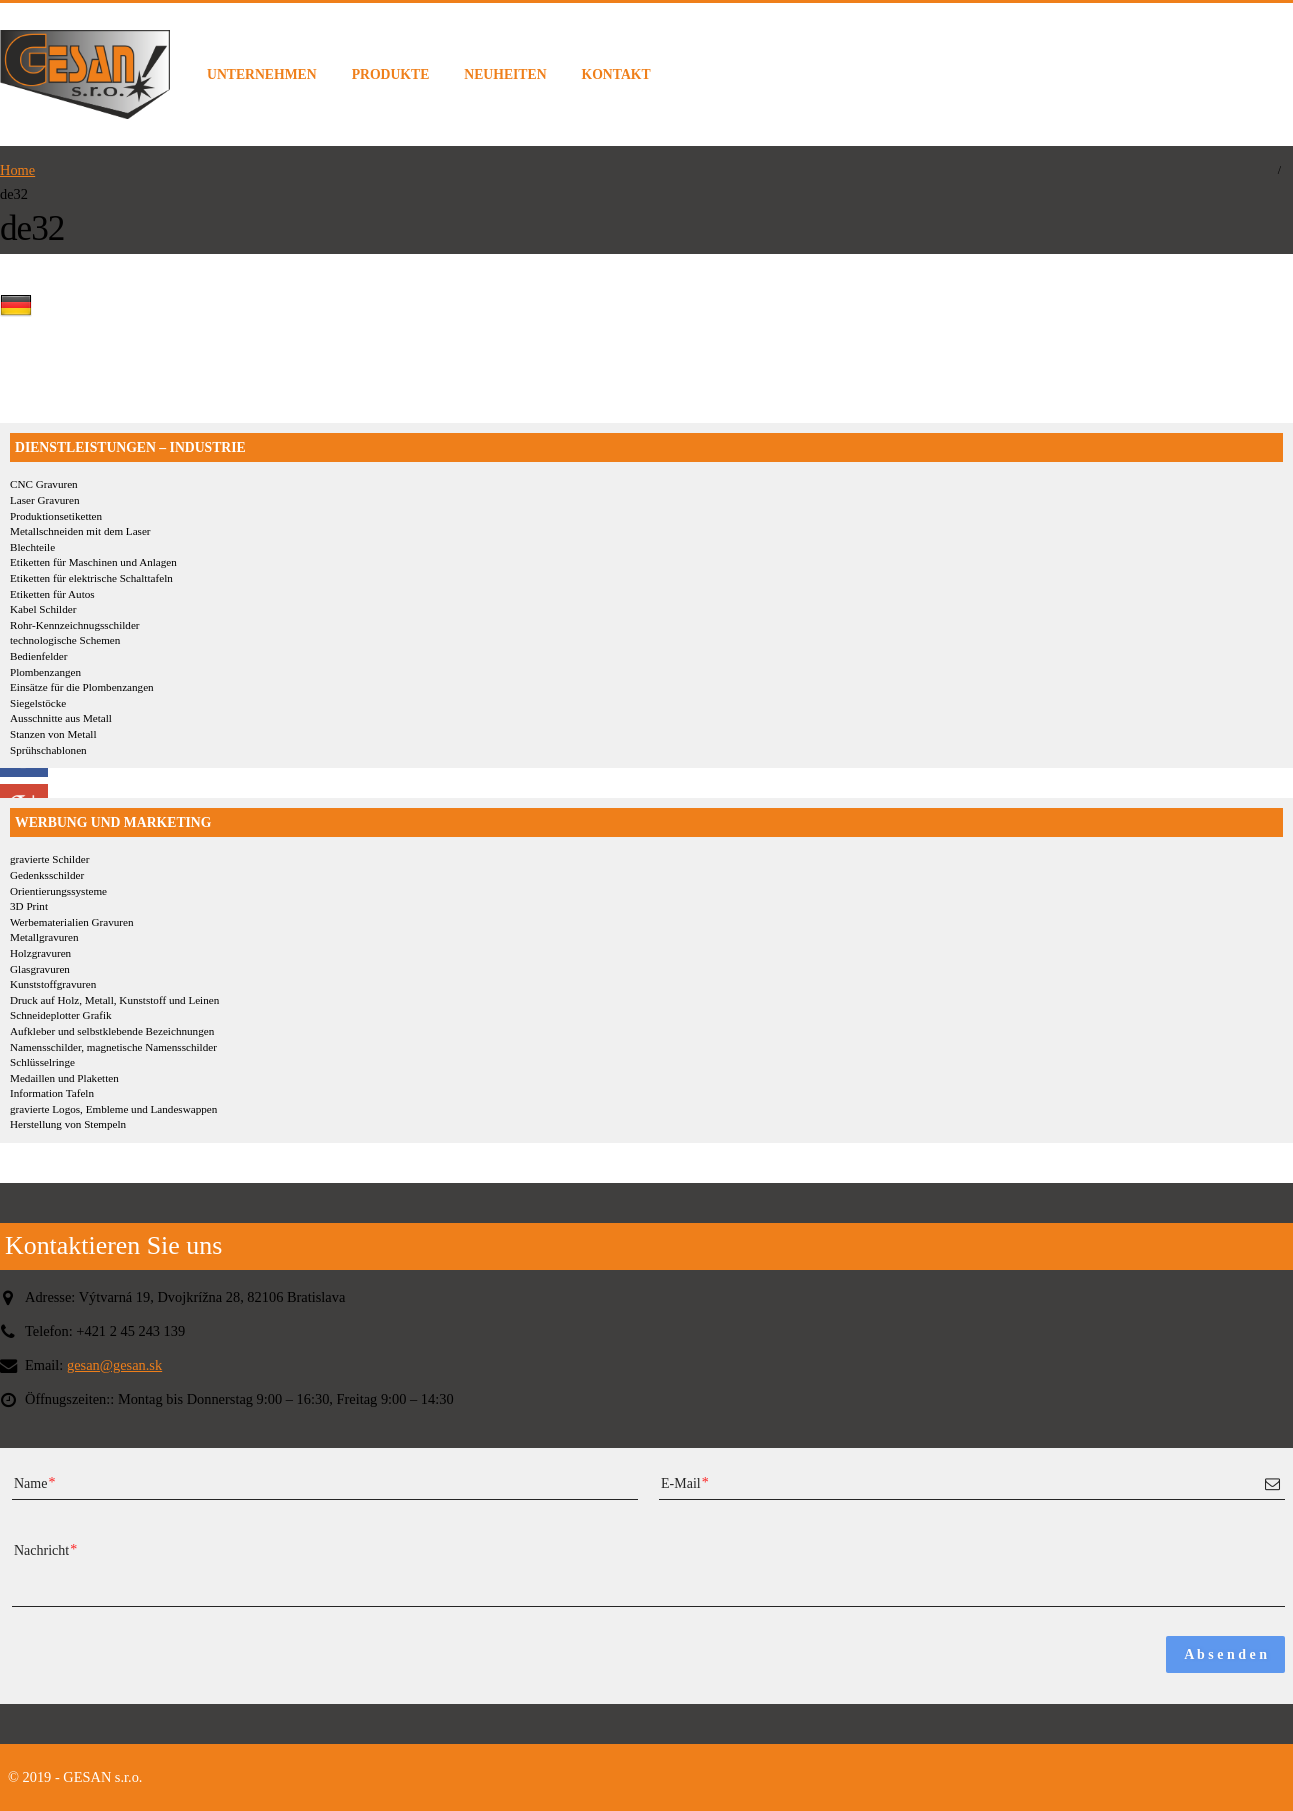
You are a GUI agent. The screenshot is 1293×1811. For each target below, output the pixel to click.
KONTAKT (616, 74)
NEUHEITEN (505, 74)
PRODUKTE (391, 74)
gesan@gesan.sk (114, 1365)
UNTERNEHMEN (262, 74)
